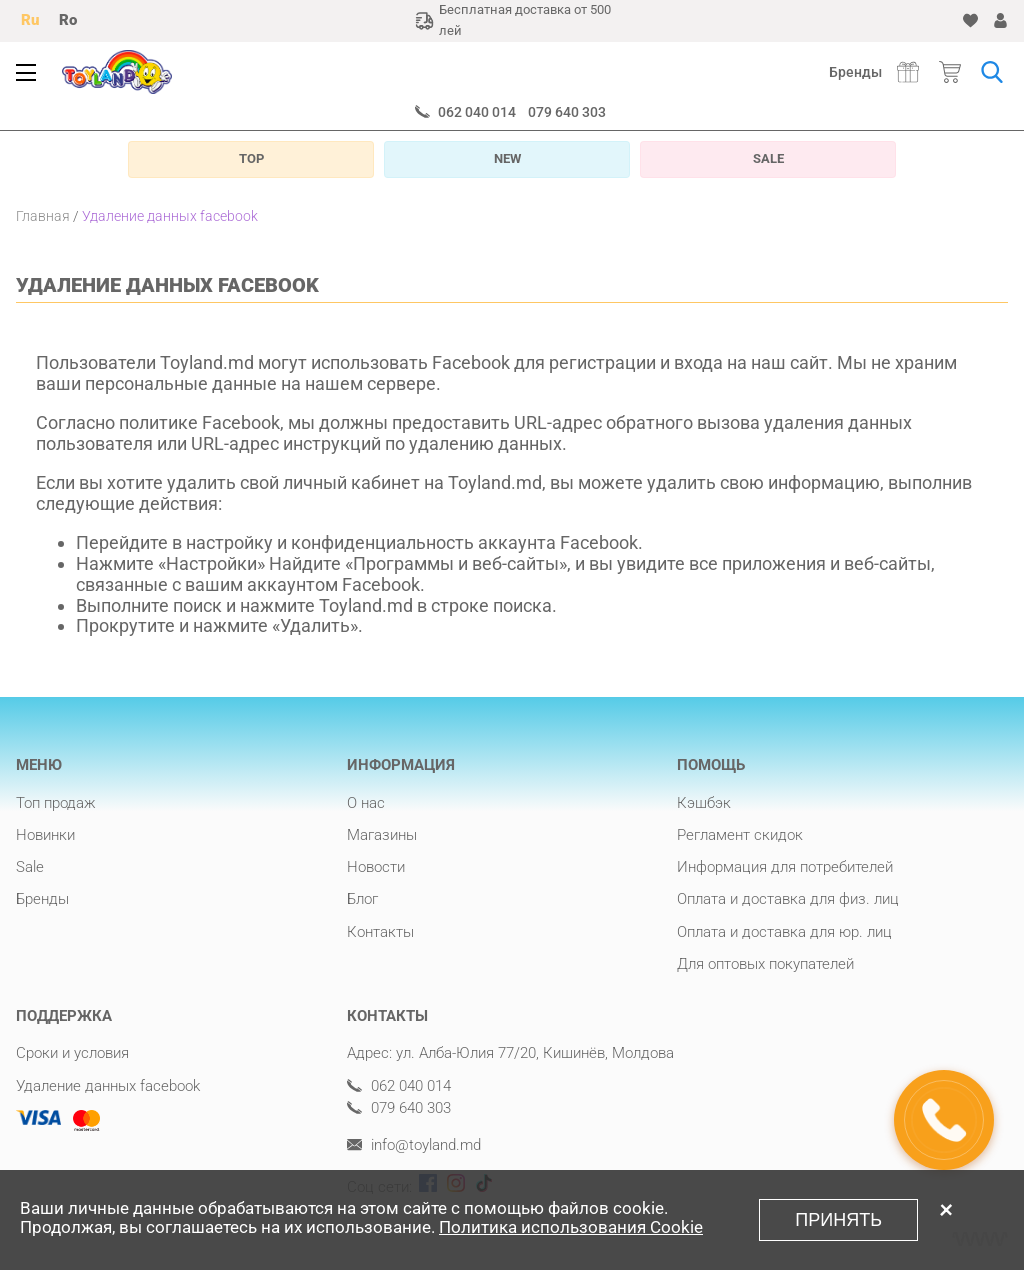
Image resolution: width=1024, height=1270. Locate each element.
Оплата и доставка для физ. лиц (788, 899)
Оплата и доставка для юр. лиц (784, 932)
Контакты (380, 932)
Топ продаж (56, 803)
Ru (30, 20)
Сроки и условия (72, 1053)
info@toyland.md (414, 1145)
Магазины (382, 835)
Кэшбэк (704, 803)
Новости (376, 867)
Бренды (855, 72)
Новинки (45, 835)
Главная (43, 216)
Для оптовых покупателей (765, 964)
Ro (68, 20)
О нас (366, 803)
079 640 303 (567, 112)
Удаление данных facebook (108, 1086)
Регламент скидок (740, 835)
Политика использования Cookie (571, 1227)
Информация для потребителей (785, 867)
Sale (30, 867)
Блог (362, 899)
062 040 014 (477, 112)
